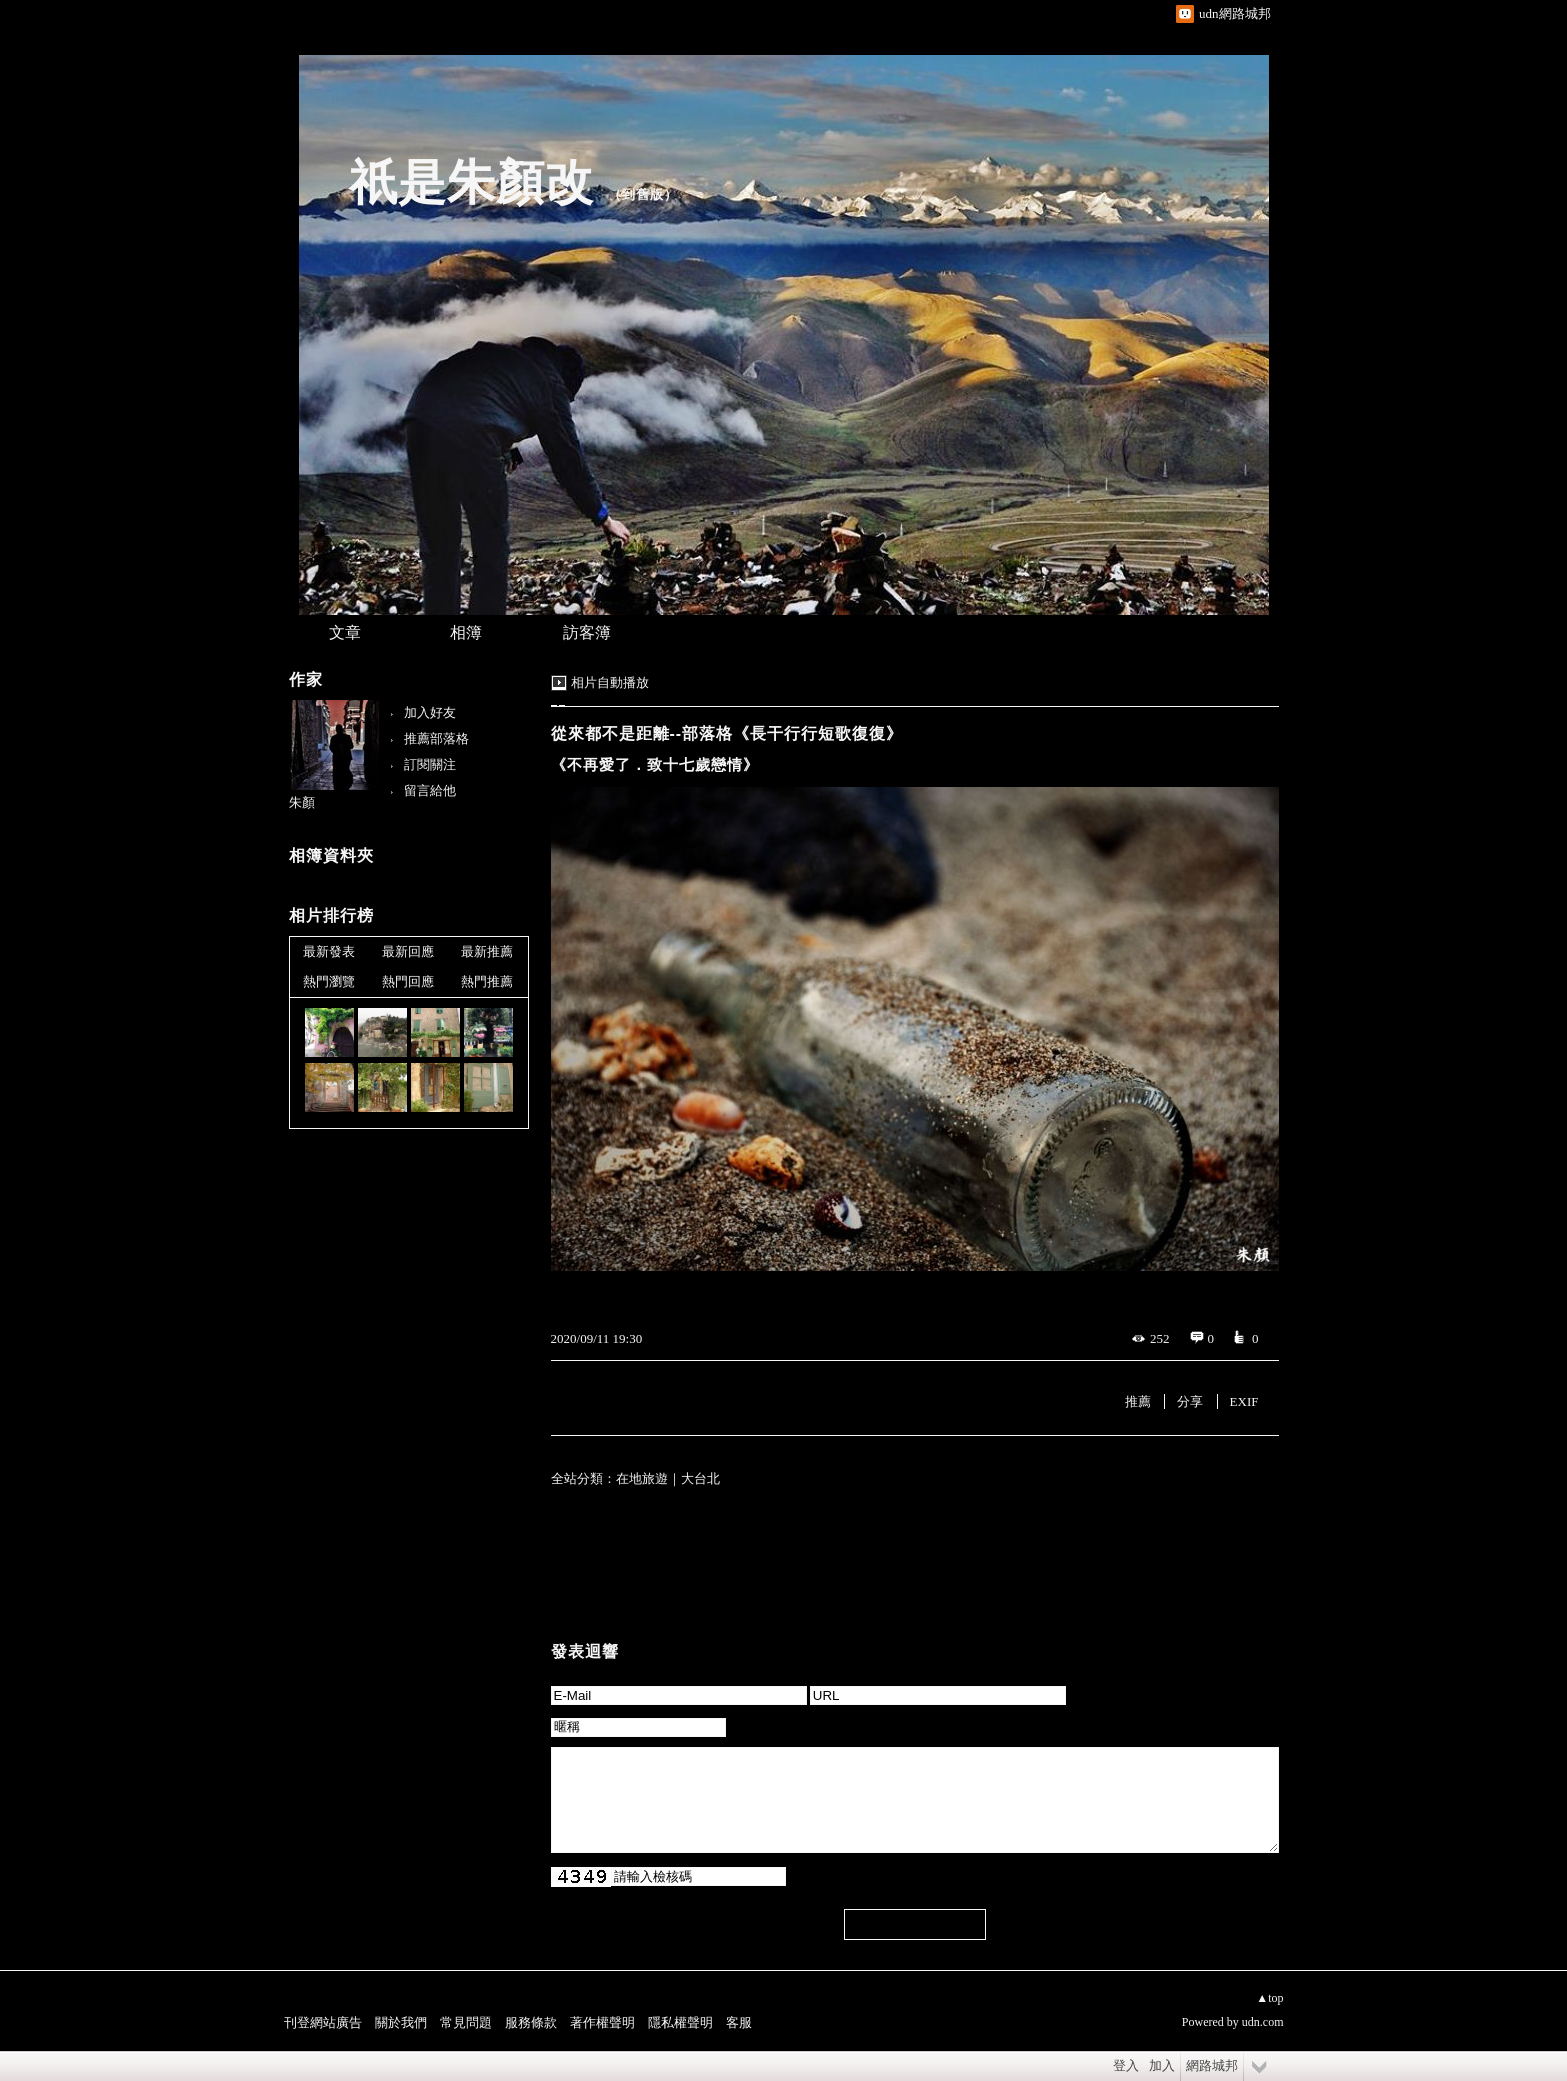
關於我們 (401, 2022)
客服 (739, 2022)
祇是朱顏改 (471, 182)
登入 (1126, 2065)
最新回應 (408, 951)
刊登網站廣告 (323, 2022)
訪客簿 (587, 632)
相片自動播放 (610, 682)
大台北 (700, 1478)
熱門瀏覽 (329, 981)
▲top (1269, 1998)
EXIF (1244, 1401)
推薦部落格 (436, 738)
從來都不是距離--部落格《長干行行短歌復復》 (727, 733)
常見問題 (466, 2022)
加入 (1162, 2065)
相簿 (466, 632)
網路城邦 (1212, 2065)
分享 (1190, 1401)
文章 (345, 632)
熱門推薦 (487, 981)
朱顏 (302, 802)
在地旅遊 (642, 1478)
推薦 (1138, 1401)
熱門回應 (408, 981)
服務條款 (531, 2022)
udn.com (1263, 2022)
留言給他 (430, 790)
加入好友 (430, 712)
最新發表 (329, 951)
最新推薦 (487, 951)
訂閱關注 (430, 764)
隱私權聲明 (680, 2022)
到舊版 (643, 194)
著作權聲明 (602, 2022)
